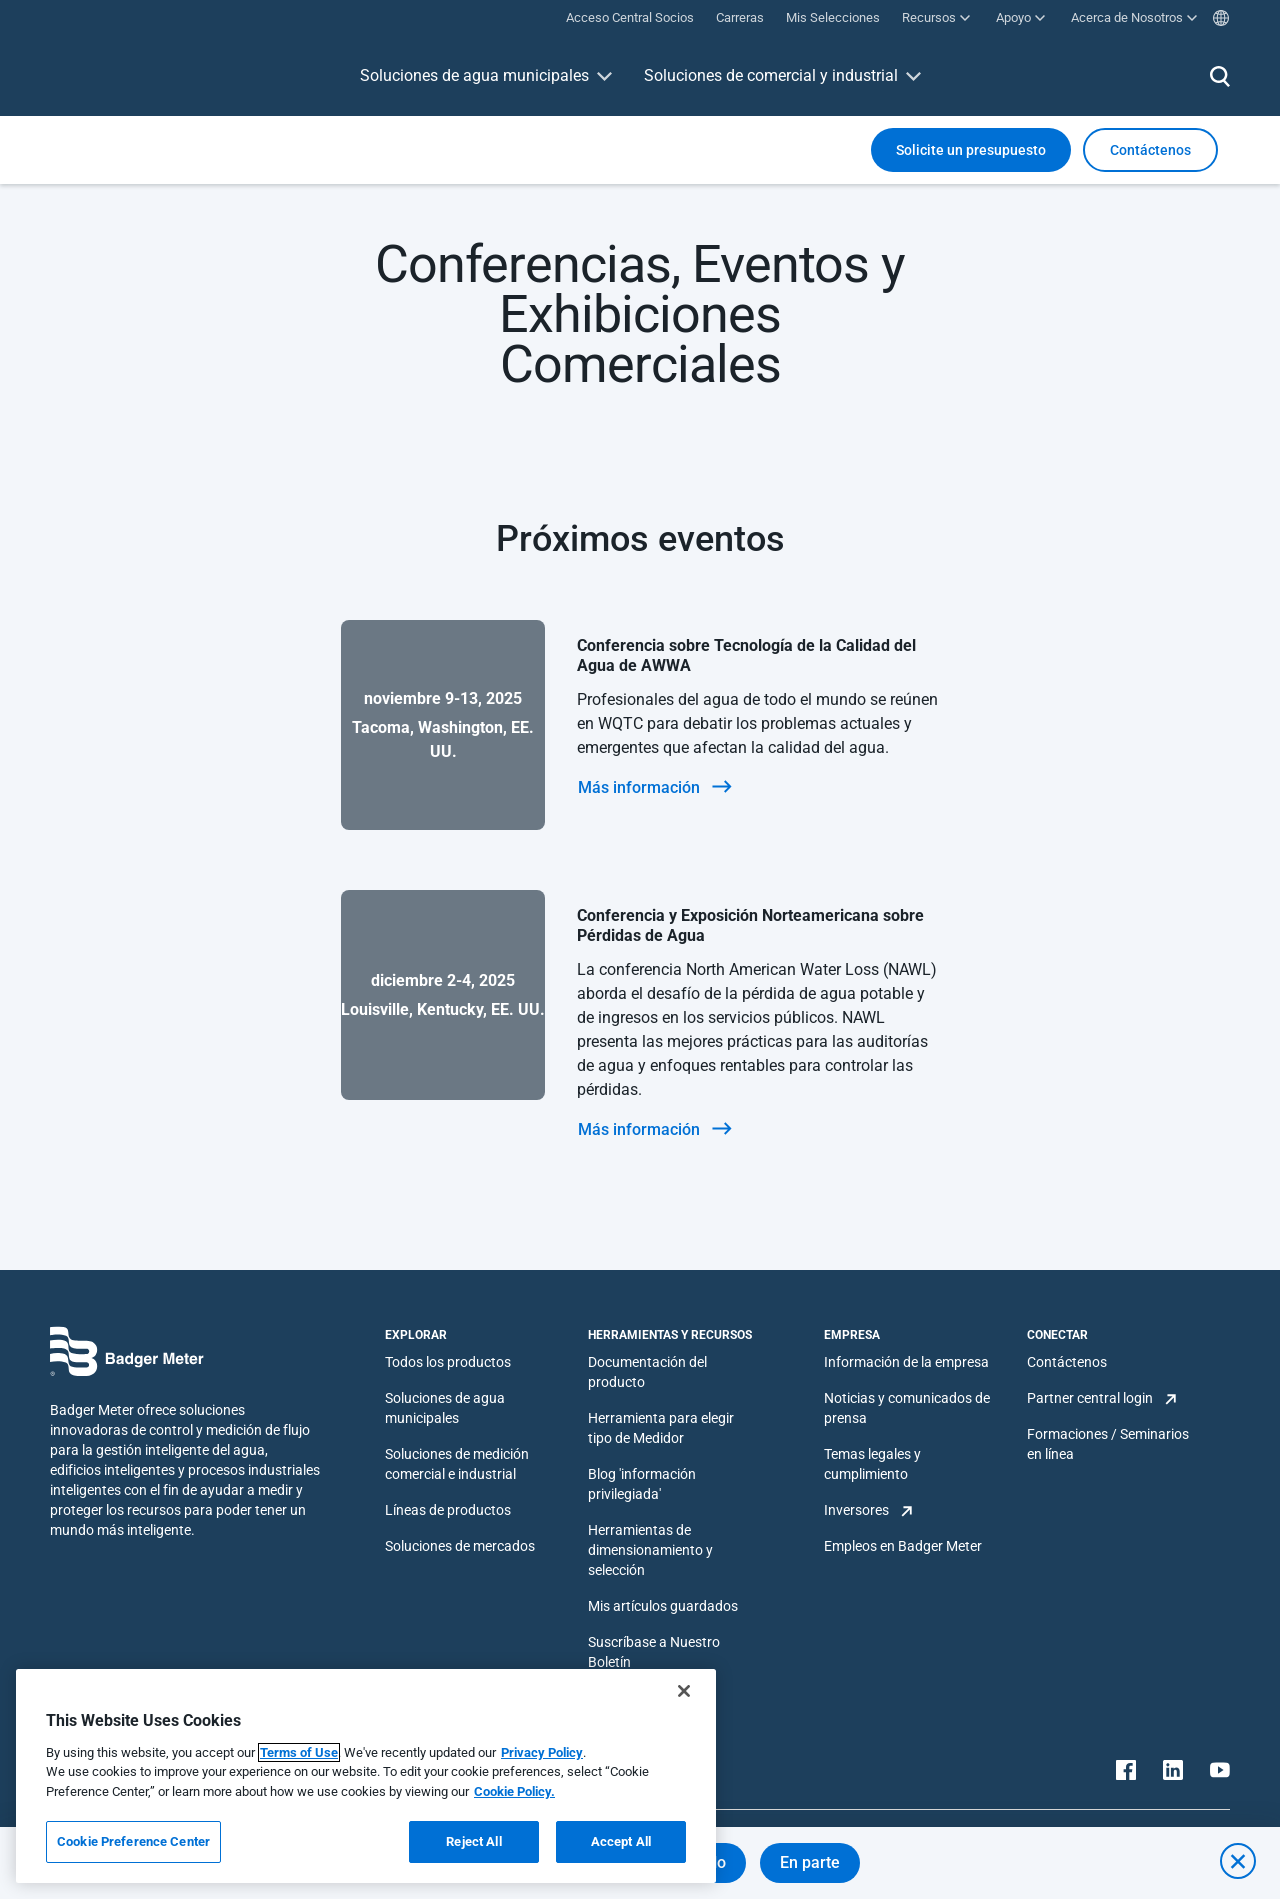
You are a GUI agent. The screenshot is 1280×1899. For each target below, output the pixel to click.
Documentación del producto (647, 1372)
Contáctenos (1067, 1362)
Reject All (473, 1841)
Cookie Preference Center (133, 1841)
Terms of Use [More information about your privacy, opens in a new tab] (299, 1752)
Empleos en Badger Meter (903, 1546)
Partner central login (1090, 1398)
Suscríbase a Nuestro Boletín (654, 1652)
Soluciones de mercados (460, 1546)
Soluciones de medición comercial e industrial (457, 1464)
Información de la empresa (906, 1362)
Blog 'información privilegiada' (642, 1484)
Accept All (621, 1841)
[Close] (684, 1691)
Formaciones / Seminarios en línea (1108, 1444)
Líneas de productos (448, 1510)
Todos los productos (448, 1362)
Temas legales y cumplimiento (872, 1464)
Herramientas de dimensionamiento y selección (650, 1550)
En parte (810, 1862)
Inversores (856, 1510)
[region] (366, 1776)
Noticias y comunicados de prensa (907, 1408)
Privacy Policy (542, 1752)
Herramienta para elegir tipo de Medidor (661, 1428)
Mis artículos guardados (663, 1606)
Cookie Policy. (514, 1791)
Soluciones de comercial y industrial (771, 75)
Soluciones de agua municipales (474, 75)
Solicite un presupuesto (971, 150)
